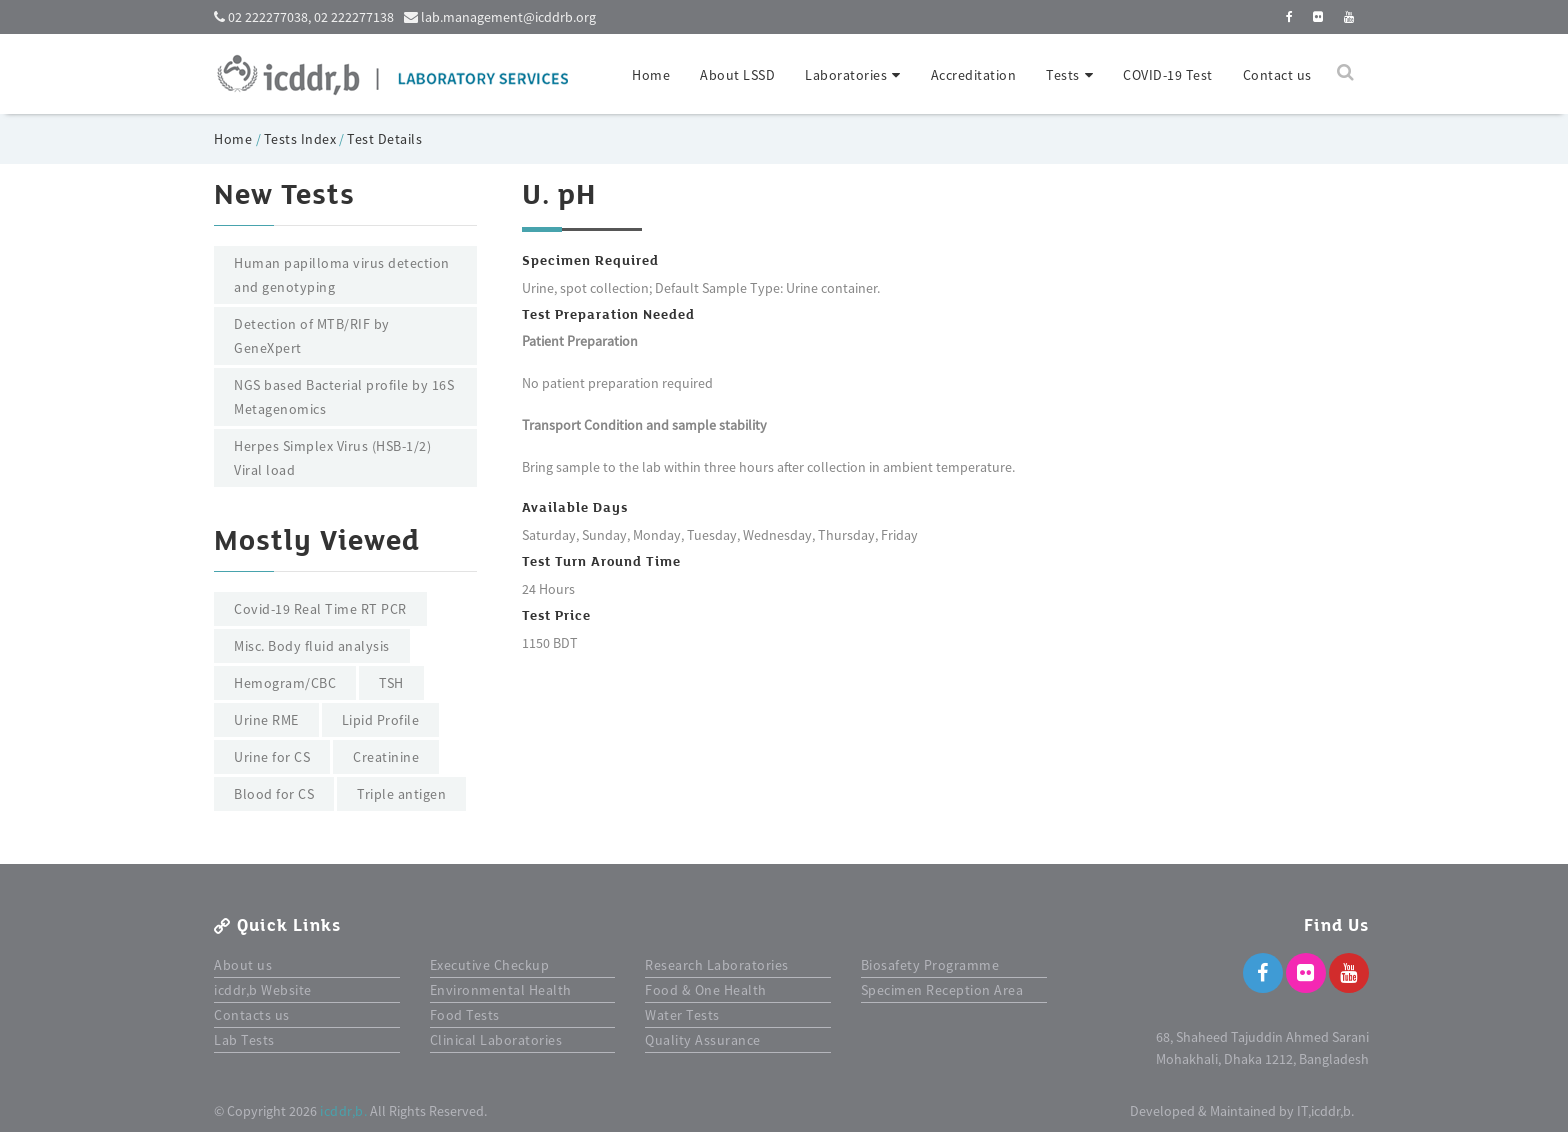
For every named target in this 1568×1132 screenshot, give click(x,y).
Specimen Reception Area (942, 990)
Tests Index (300, 139)
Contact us (1277, 75)
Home (651, 75)
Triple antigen (401, 794)
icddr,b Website (263, 990)
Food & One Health (706, 990)
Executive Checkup (490, 965)
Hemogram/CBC (285, 683)
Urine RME (266, 720)
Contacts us (252, 1015)
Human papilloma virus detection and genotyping (342, 275)
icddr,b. (343, 1111)
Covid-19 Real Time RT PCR (320, 609)
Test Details (384, 139)
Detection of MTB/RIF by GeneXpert (312, 336)
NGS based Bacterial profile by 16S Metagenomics (344, 397)
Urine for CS (272, 757)
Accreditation (974, 75)
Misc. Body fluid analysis (312, 646)
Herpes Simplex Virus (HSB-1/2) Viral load (332, 458)
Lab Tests (244, 1040)
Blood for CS (274, 794)
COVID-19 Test (1168, 75)
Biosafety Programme (930, 965)
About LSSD (737, 75)
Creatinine (386, 757)
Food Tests (465, 1015)
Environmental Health (501, 990)
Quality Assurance (703, 1040)
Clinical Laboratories (496, 1040)
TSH (391, 683)
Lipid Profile (381, 720)
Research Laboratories (717, 965)
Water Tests (682, 1015)
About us (243, 965)
